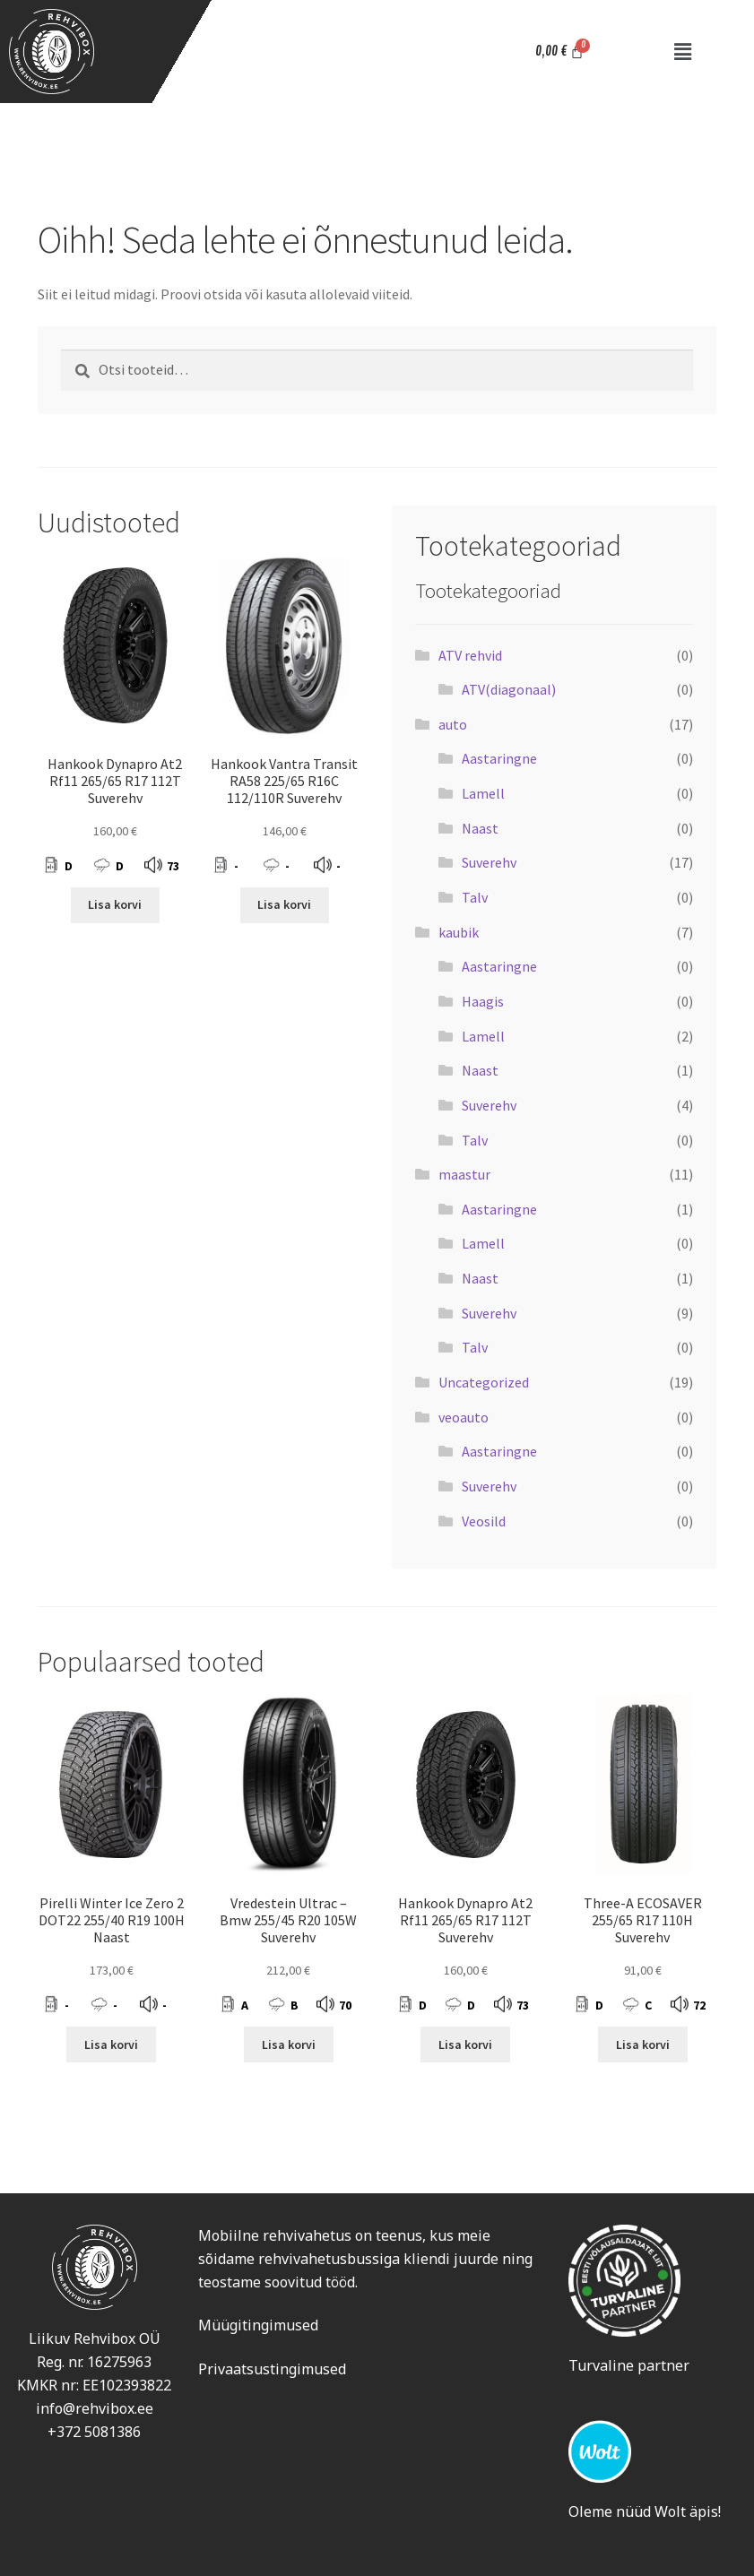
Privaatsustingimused (272, 2369)
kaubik (458, 932)
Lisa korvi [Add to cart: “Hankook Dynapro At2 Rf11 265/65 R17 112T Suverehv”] (115, 904)
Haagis (483, 1001)
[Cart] (560, 52)
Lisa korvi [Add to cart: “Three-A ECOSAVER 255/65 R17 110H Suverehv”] (643, 2044)
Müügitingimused (258, 2325)
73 (173, 866)
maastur (464, 1174)
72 (699, 2005)
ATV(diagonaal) (509, 689)
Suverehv (489, 862)
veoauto (463, 1417)
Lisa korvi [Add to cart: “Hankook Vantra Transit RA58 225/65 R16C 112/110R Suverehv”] (284, 904)
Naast (480, 828)
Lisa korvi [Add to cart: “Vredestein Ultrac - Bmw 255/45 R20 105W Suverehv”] (289, 2044)
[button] (682, 51)
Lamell (483, 793)
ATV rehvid (470, 655)
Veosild (484, 1521)
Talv (475, 897)
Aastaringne (499, 758)
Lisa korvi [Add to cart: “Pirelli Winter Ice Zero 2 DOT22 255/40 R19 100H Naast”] (111, 2044)
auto (452, 724)
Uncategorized (483, 1382)
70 (345, 2005)
